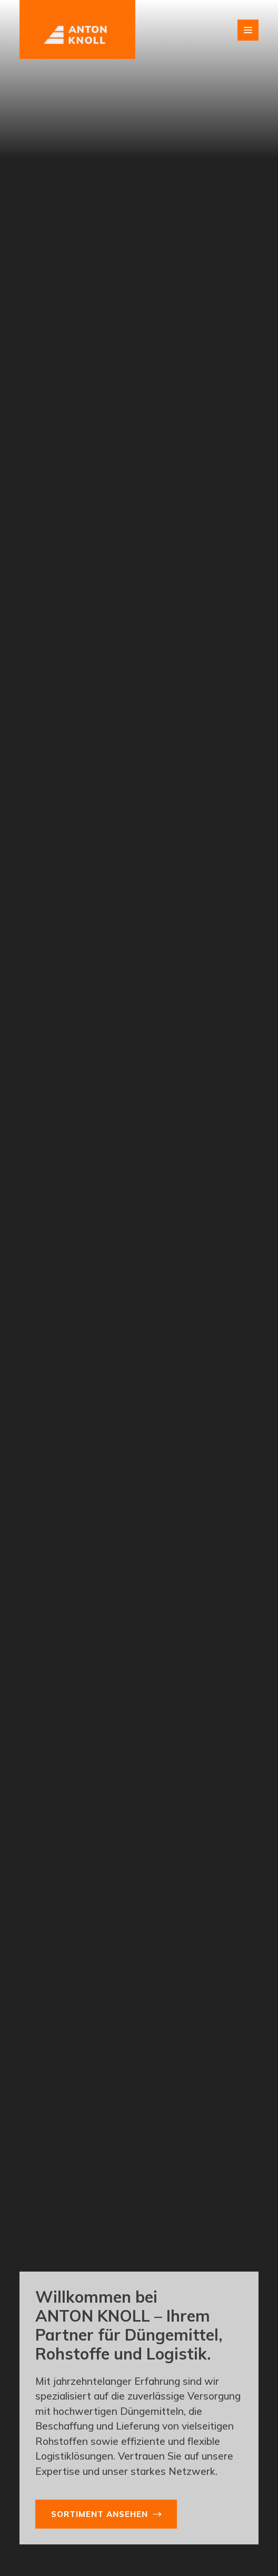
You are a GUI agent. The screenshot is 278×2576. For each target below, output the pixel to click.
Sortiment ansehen (99, 2514)
